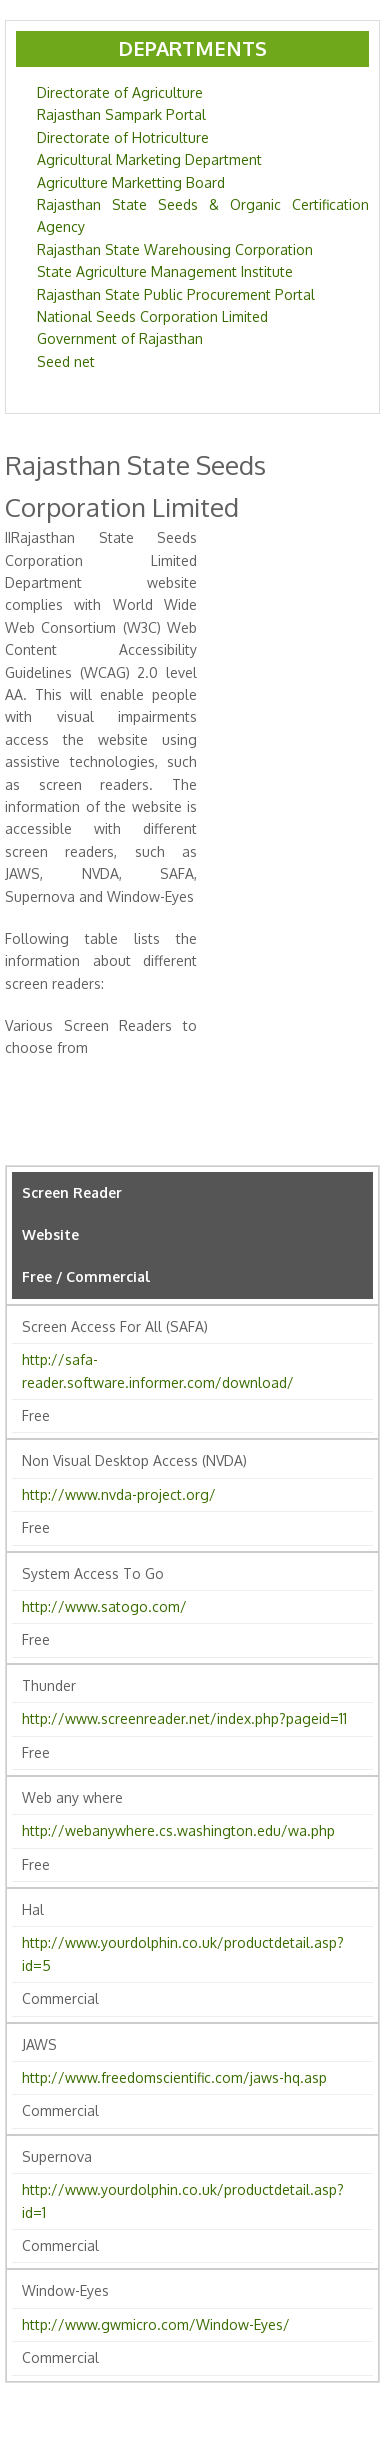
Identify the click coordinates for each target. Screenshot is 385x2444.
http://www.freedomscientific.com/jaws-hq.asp (174, 2077)
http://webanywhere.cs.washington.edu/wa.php (178, 1830)
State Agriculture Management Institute (165, 271)
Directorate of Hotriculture (123, 137)
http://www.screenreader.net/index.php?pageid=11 (184, 1718)
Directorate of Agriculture (120, 92)
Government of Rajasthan (120, 338)
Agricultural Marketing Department (149, 159)
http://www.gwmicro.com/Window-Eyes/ (156, 2324)
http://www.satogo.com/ (104, 1606)
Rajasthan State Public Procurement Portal (176, 294)
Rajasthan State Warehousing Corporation (175, 249)
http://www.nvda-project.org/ (119, 1494)
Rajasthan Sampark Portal (121, 114)
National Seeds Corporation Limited (152, 316)
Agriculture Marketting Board (131, 182)
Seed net (66, 361)
